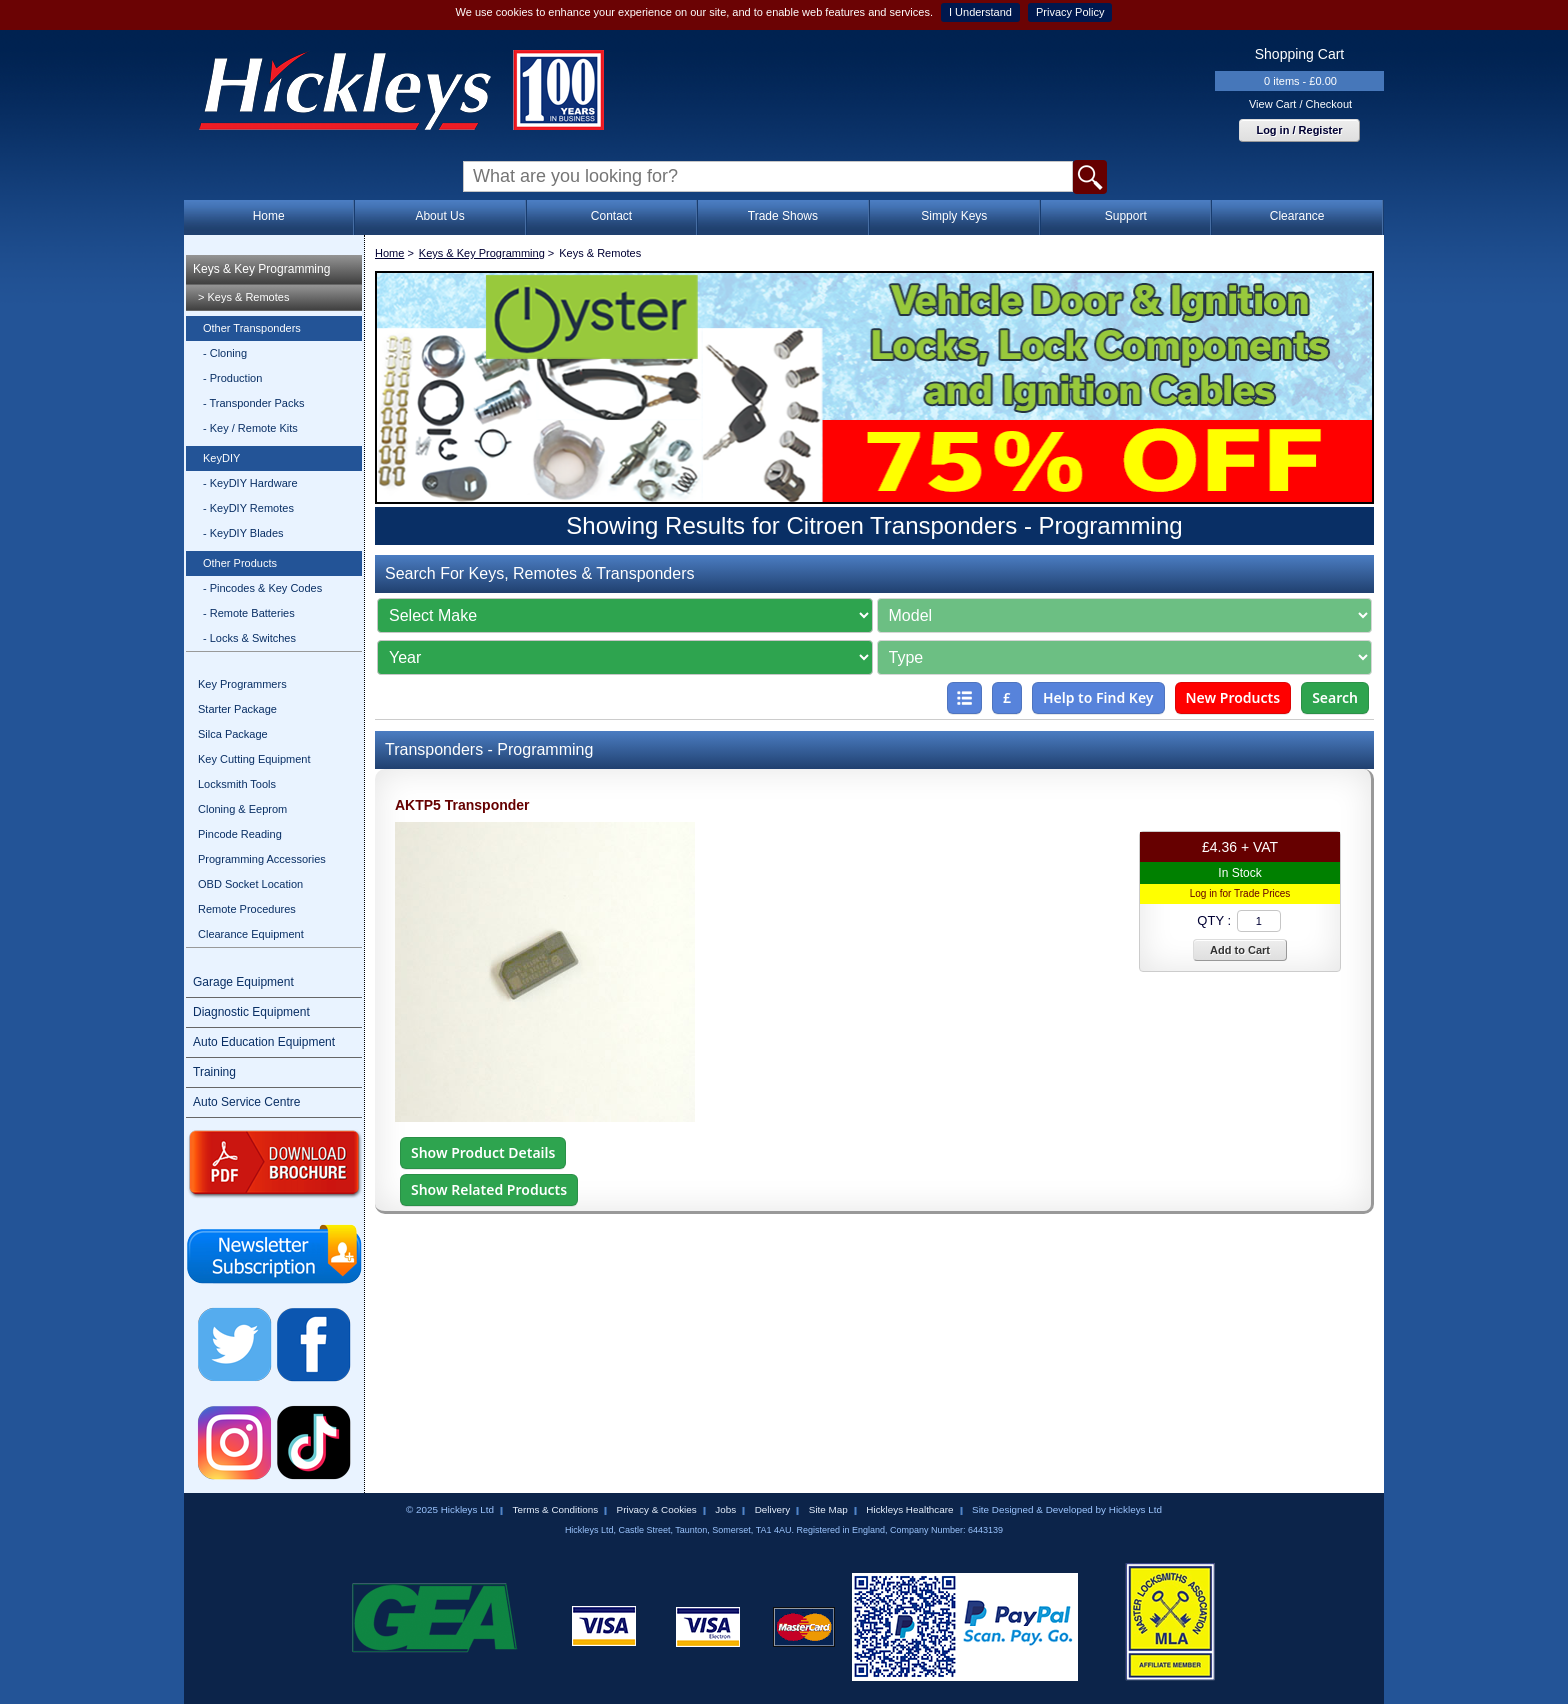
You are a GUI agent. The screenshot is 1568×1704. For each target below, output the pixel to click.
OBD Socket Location (250, 884)
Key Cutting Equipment (254, 759)
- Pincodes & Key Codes (262, 588)
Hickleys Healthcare (909, 1509)
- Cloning (225, 353)
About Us (439, 216)
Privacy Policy (1070, 12)
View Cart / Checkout (1300, 104)
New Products (1233, 697)
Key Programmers (242, 684)
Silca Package (233, 734)
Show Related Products (489, 1189)
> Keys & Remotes (243, 297)
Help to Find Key (1098, 697)
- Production (232, 378)
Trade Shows (783, 216)
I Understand (980, 12)
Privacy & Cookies (657, 1509)
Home (269, 216)
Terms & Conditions (555, 1509)
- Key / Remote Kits (250, 428)
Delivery (773, 1509)
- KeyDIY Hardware (250, 483)
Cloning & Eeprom (242, 809)
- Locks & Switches (249, 638)
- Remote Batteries (249, 613)
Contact (611, 216)
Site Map (828, 1509)
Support (1126, 216)
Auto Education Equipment (264, 1042)
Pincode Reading (240, 834)
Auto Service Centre (246, 1102)
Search (1335, 697)
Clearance (1297, 216)
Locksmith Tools (237, 784)
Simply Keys (954, 216)
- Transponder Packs (254, 403)
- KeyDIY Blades (243, 533)
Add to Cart (1240, 950)
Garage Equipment (243, 982)
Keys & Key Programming (261, 269)
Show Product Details (483, 1152)
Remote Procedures (247, 909)
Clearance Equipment (251, 934)
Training (214, 1072)
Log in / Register (1299, 130)
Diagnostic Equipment (251, 1012)
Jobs (725, 1509)
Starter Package (237, 709)
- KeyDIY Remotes (248, 508)
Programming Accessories (262, 859)
